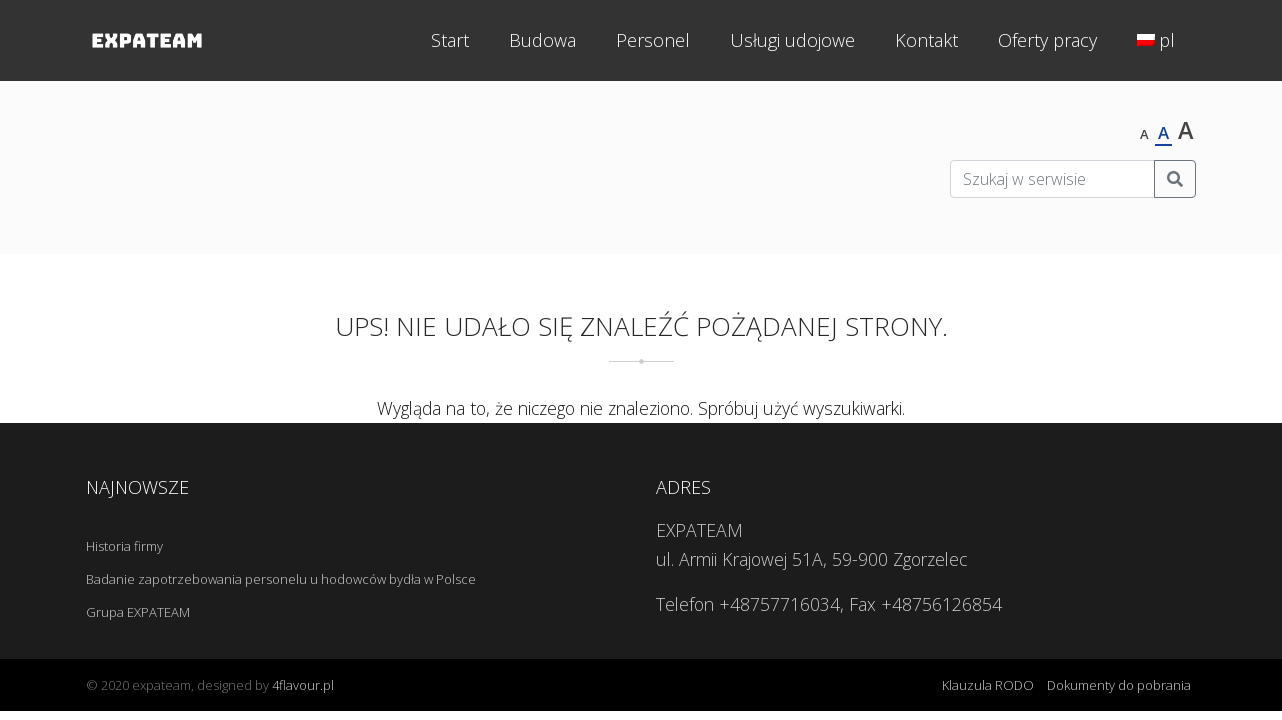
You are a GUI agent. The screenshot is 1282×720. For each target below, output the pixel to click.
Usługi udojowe (792, 40)
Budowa (542, 40)
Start (450, 40)
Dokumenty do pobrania (1119, 685)
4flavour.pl (303, 685)
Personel (653, 40)
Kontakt (926, 40)
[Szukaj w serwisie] (1052, 179)
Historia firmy (124, 546)
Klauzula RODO (988, 685)
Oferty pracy (1047, 40)
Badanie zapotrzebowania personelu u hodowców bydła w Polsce (281, 579)
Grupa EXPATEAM (138, 612)
